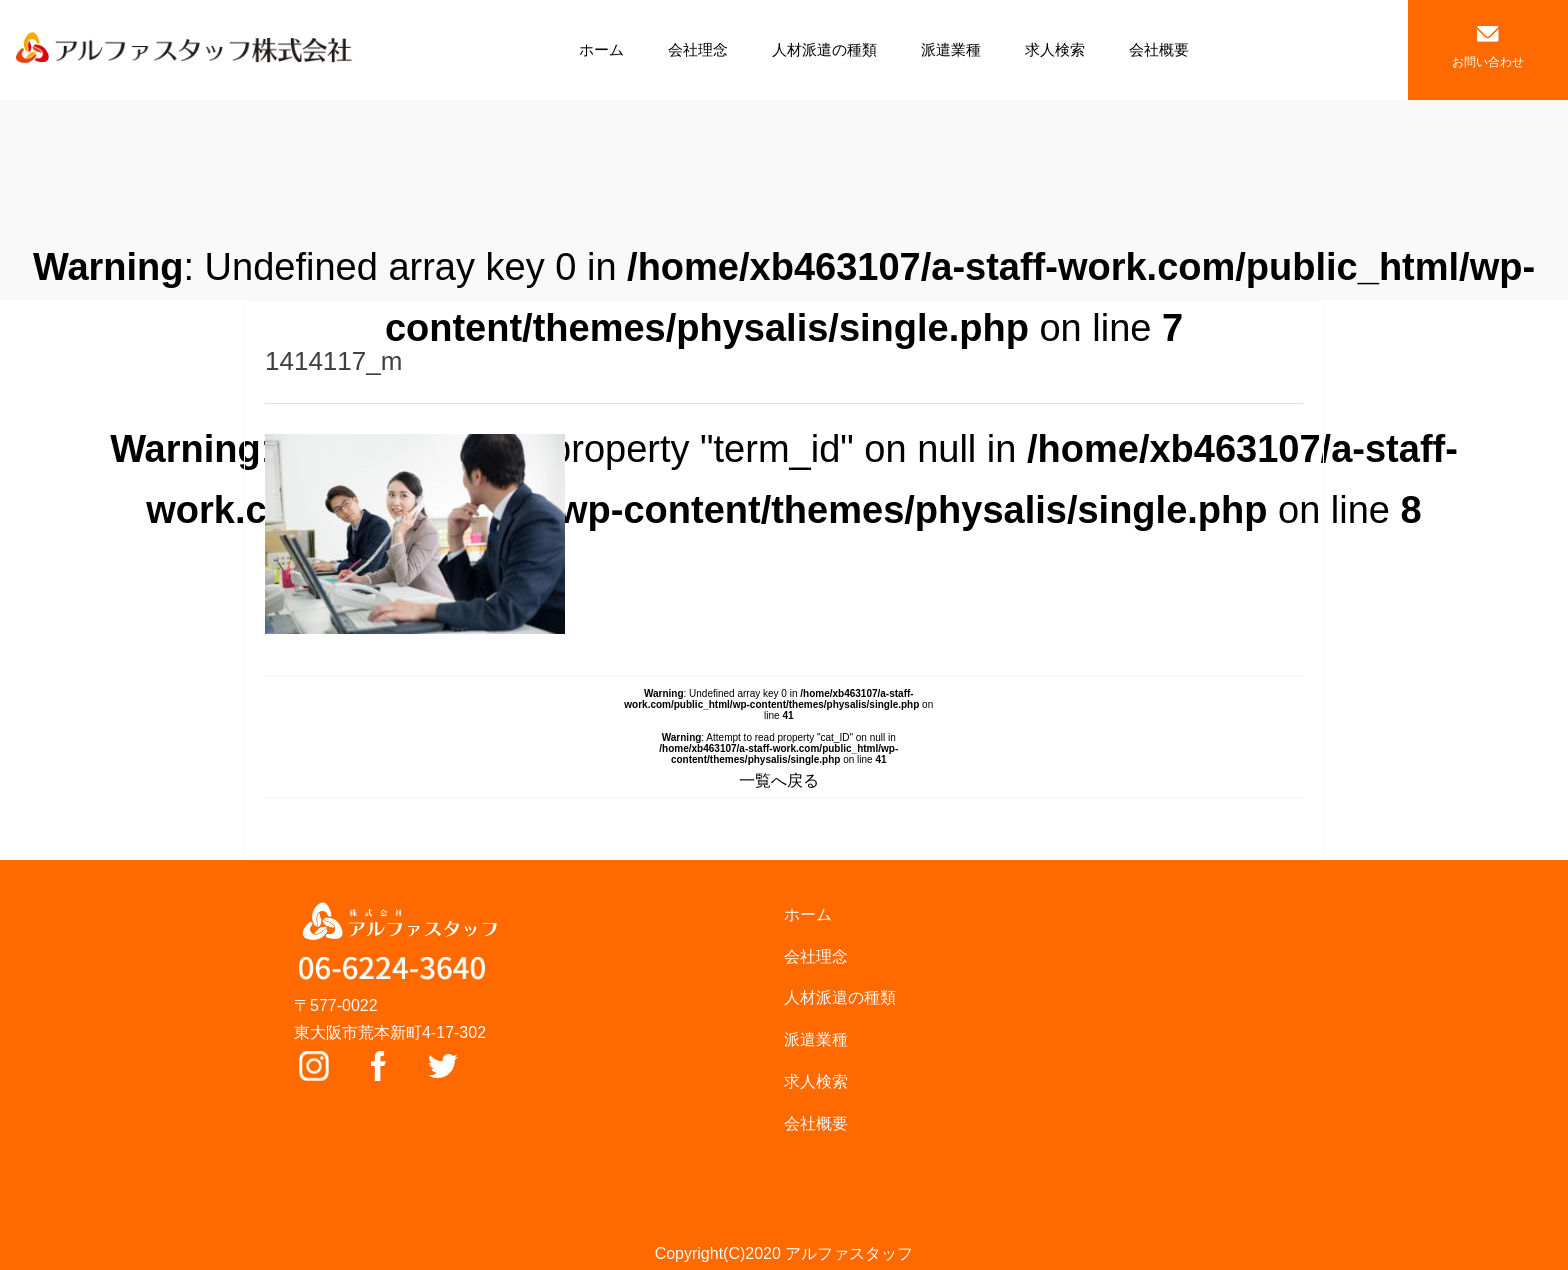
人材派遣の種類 (824, 49)
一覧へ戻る (779, 780)
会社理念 (698, 49)
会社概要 (1159, 49)
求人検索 (1055, 49)
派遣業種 (951, 49)
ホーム (601, 49)
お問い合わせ (1488, 47)
